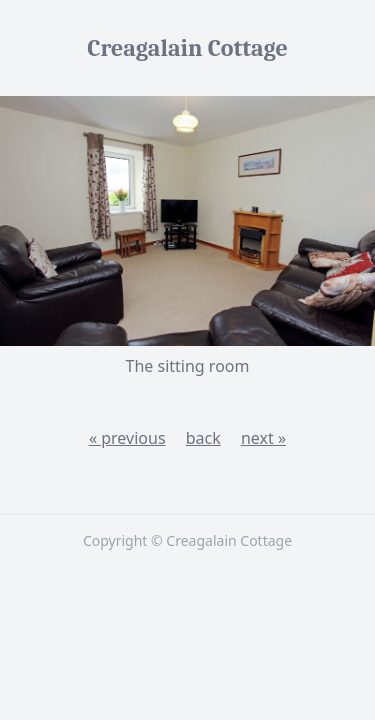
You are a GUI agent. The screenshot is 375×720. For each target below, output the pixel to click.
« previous (127, 438)
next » (263, 438)
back (203, 438)
